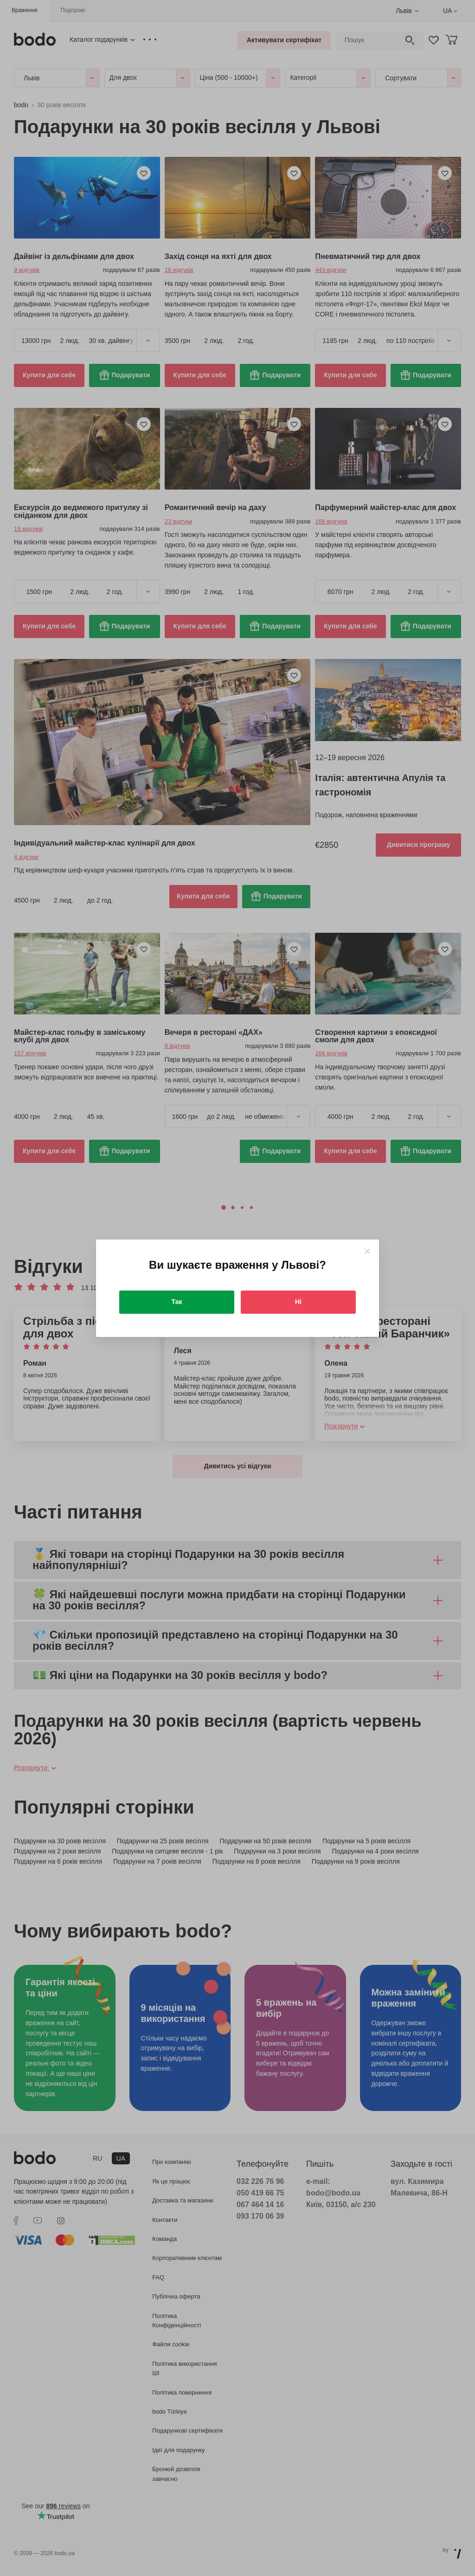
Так (177, 1301)
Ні (298, 1301)
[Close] (367, 1251)
